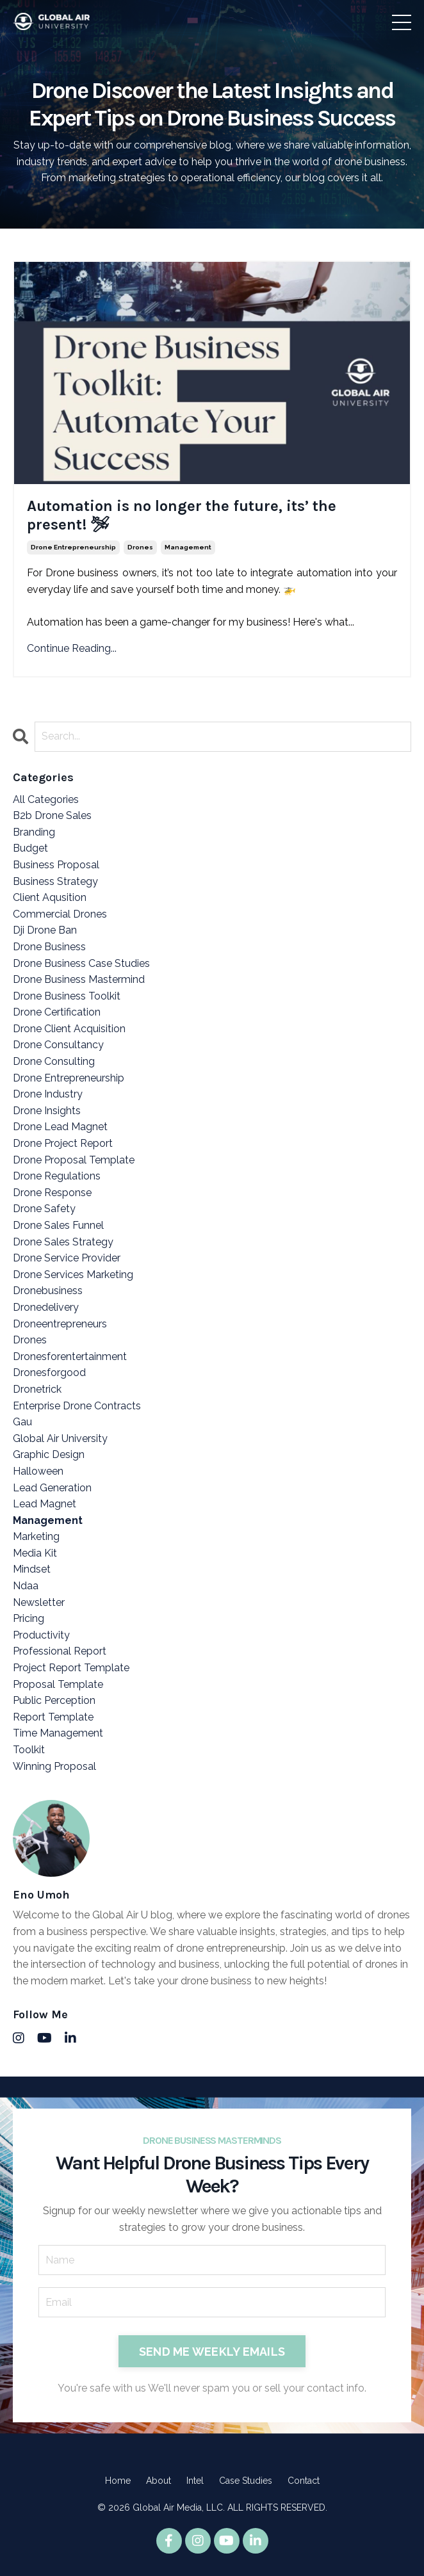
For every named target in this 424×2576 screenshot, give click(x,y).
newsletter (39, 1602)
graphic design (49, 1454)
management (188, 547)
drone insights (47, 1111)
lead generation (52, 1488)
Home (118, 2480)
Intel (195, 2480)
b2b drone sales (52, 815)
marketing (36, 1536)
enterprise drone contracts (77, 1406)
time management (58, 1733)
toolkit (29, 1750)
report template (53, 1717)
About (158, 2480)
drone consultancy (58, 1045)
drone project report (63, 1143)
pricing (28, 1618)
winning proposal (54, 1766)
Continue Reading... (72, 648)
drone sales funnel (58, 1225)
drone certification (57, 1012)
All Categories (46, 799)
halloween (38, 1471)
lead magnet (44, 1504)
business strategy (55, 881)
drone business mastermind (79, 979)
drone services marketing (73, 1274)
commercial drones (60, 914)
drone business (49, 947)
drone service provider (66, 1258)
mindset (32, 1569)
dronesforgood (49, 1372)
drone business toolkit (66, 996)
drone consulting (54, 1061)
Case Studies (245, 2480)
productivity (41, 1635)
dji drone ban (45, 930)
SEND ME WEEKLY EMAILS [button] (212, 2351)
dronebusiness (48, 1290)
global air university (60, 1438)
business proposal (56, 865)
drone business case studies (81, 963)
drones (140, 547)
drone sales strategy (63, 1242)
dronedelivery (46, 1307)
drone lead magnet (60, 1127)
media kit (35, 1553)
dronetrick (37, 1389)
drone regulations (57, 1176)
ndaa (25, 1586)
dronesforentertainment (70, 1356)
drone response (52, 1193)
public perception (54, 1700)
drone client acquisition (69, 1029)
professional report (59, 1651)
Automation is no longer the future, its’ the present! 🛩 (181, 515)
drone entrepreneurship (73, 547)
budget (30, 848)
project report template (71, 1668)
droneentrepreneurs (60, 1324)
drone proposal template (74, 1160)
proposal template (58, 1684)
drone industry (48, 1094)
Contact (304, 2480)
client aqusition (49, 897)
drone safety (44, 1209)
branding (34, 832)
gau (22, 1422)
